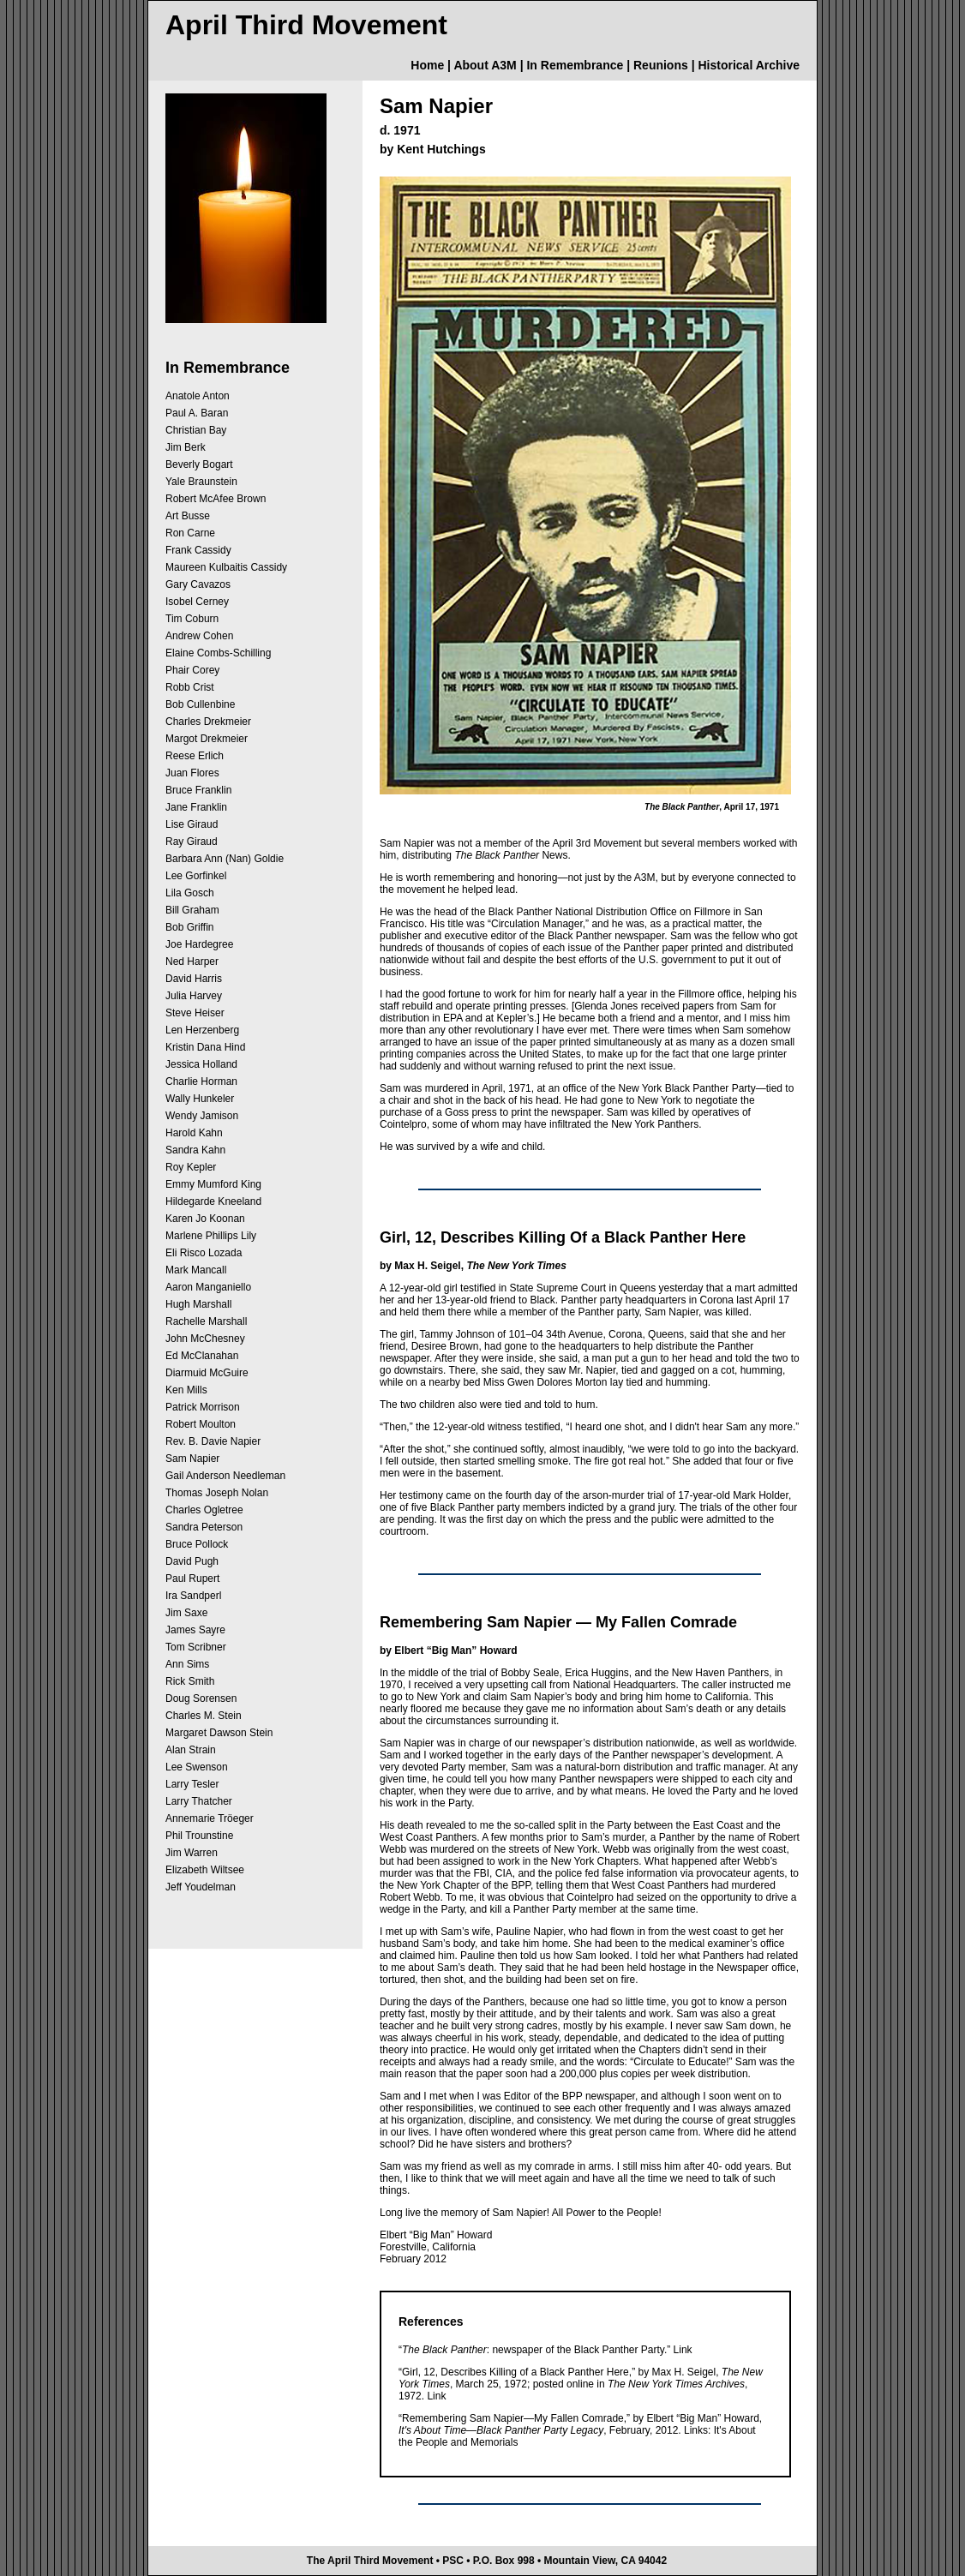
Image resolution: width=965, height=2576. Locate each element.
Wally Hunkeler (199, 1099)
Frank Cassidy (198, 550)
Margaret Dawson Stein (219, 1733)
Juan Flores (192, 773)
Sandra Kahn (195, 1150)
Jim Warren (191, 1853)
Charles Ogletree (204, 1510)
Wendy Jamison (201, 1116)
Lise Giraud (191, 824)
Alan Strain (190, 1750)
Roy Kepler (190, 1167)
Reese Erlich (194, 756)
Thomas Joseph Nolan (216, 1493)
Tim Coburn (192, 619)
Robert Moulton (200, 1424)
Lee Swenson (196, 1767)
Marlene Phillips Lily (210, 1236)
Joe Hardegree (199, 944)
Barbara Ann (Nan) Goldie (224, 859)
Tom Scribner (195, 1647)
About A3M (484, 65)
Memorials (494, 2442)
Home (427, 65)
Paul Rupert (192, 1579)
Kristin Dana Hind (205, 1047)
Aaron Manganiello (208, 1287)
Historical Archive (749, 65)
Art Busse (187, 516)
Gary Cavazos (198, 584)
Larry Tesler (192, 1784)
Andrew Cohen (199, 636)
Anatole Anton (197, 396)
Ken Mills (186, 1390)
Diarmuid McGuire (207, 1373)
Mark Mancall (195, 1270)
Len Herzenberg (202, 1030)
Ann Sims (187, 1664)
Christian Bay (195, 430)
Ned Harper (192, 961)
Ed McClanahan (201, 1356)
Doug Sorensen (201, 1698)
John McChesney (205, 1339)
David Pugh (192, 1561)
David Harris (193, 979)
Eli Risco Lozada (203, 1253)
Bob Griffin (189, 927)
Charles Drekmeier (208, 722)
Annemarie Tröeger (209, 1818)
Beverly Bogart (199, 464)
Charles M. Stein (203, 1716)
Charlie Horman (201, 1081)
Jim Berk (185, 447)
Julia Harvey (193, 996)
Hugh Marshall (198, 1304)
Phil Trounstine (199, 1836)
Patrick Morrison (202, 1407)
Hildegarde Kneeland (213, 1201)
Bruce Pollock (196, 1544)
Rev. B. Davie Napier (213, 1441)
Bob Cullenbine (200, 704)
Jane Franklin (196, 807)
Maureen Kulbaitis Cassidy (226, 567)
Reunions (660, 65)
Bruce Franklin (198, 790)
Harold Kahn (194, 1133)
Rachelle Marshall (206, 1321)
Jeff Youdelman (200, 1887)
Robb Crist (189, 687)
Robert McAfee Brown (215, 499)
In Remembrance (574, 65)
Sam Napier (192, 1459)
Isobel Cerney (197, 602)
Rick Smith (189, 1681)
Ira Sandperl (193, 1596)
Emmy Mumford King (213, 1184)
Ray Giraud (191, 842)
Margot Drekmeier (206, 739)
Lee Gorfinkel (195, 876)
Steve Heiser (195, 1013)
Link (683, 2350)
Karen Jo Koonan (205, 1219)
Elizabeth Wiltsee (204, 1870)
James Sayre (195, 1630)
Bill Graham (192, 910)
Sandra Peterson (204, 1527)
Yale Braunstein (201, 482)
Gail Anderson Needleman (225, 1476)
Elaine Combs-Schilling (218, 653)
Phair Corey (192, 670)
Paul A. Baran (196, 413)
